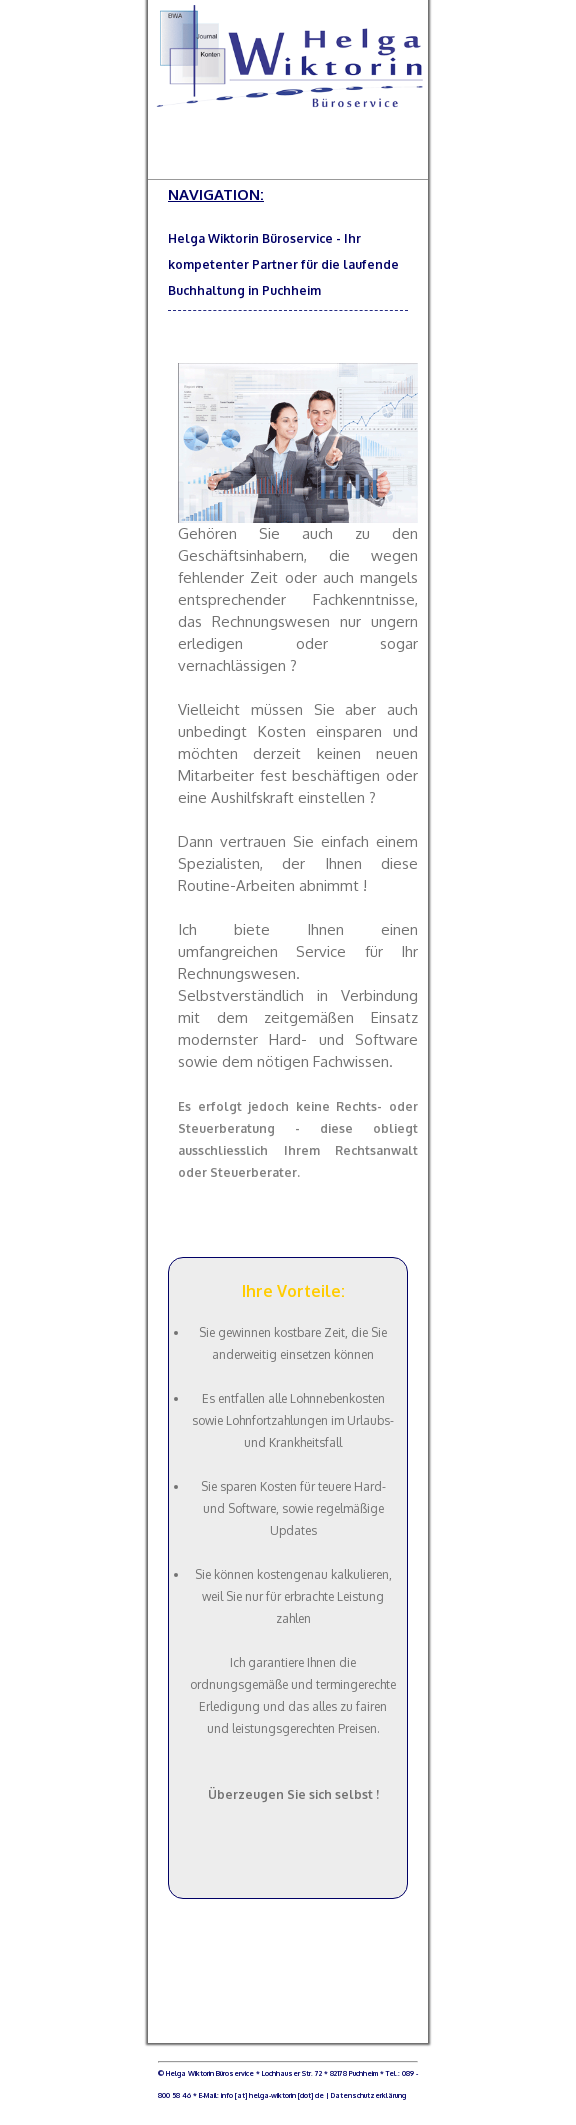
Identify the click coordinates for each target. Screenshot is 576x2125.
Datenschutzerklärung (367, 2095)
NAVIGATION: (288, 194)
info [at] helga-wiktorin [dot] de (272, 2095)
